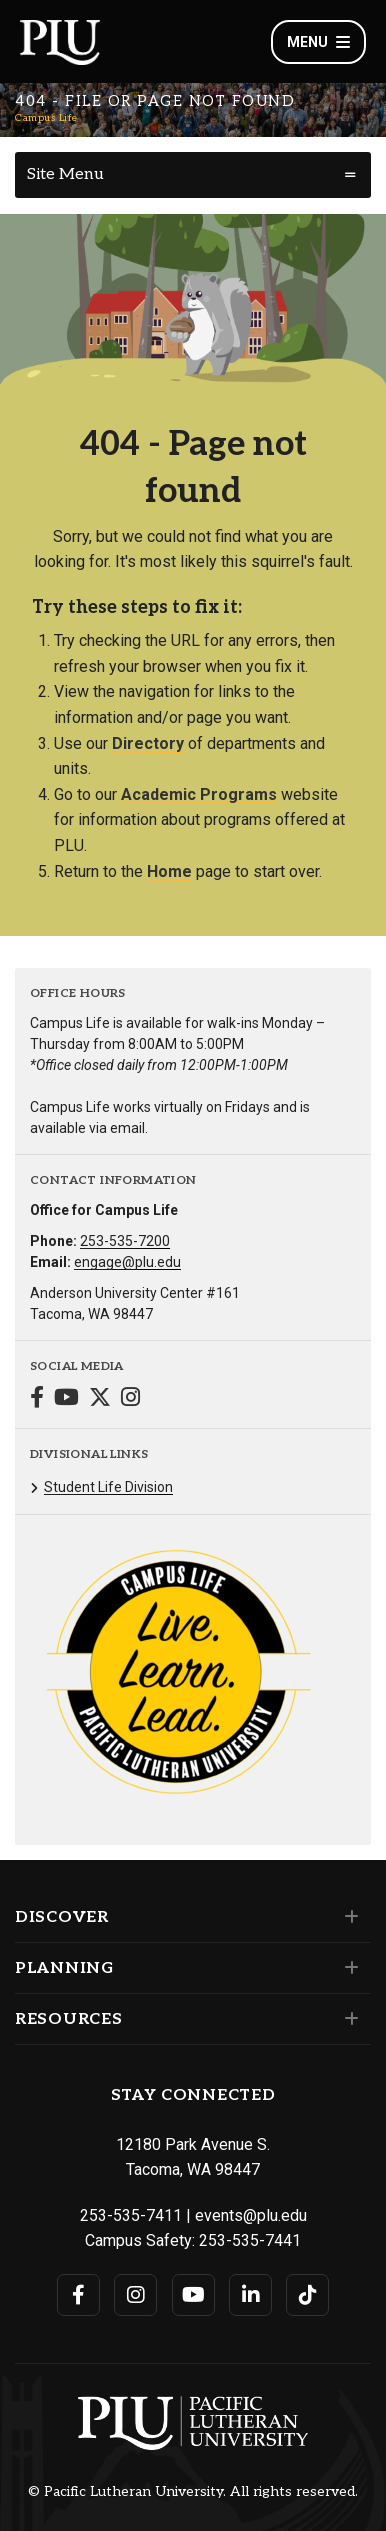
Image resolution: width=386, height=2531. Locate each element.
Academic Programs (199, 794)
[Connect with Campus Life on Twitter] (100, 1399)
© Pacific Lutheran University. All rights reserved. (193, 2492)
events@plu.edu (251, 2215)
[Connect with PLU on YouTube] (193, 2295)
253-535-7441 (250, 2240)
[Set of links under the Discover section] (347, 1917)
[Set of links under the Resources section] (347, 2019)
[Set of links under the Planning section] (347, 1968)
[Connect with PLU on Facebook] (78, 2295)
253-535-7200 (125, 1241)
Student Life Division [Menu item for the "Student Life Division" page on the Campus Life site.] (108, 1487)
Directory (148, 743)
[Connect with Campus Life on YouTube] (66, 1399)
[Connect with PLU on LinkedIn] (250, 2295)
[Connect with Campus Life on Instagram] (130, 1399)
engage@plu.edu (127, 1262)
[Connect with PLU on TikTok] (307, 2295)
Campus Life (46, 118)
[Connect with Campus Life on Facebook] (37, 1399)
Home (169, 871)
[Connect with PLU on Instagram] (135, 2295)
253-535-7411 (131, 2215)
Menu (318, 42)
